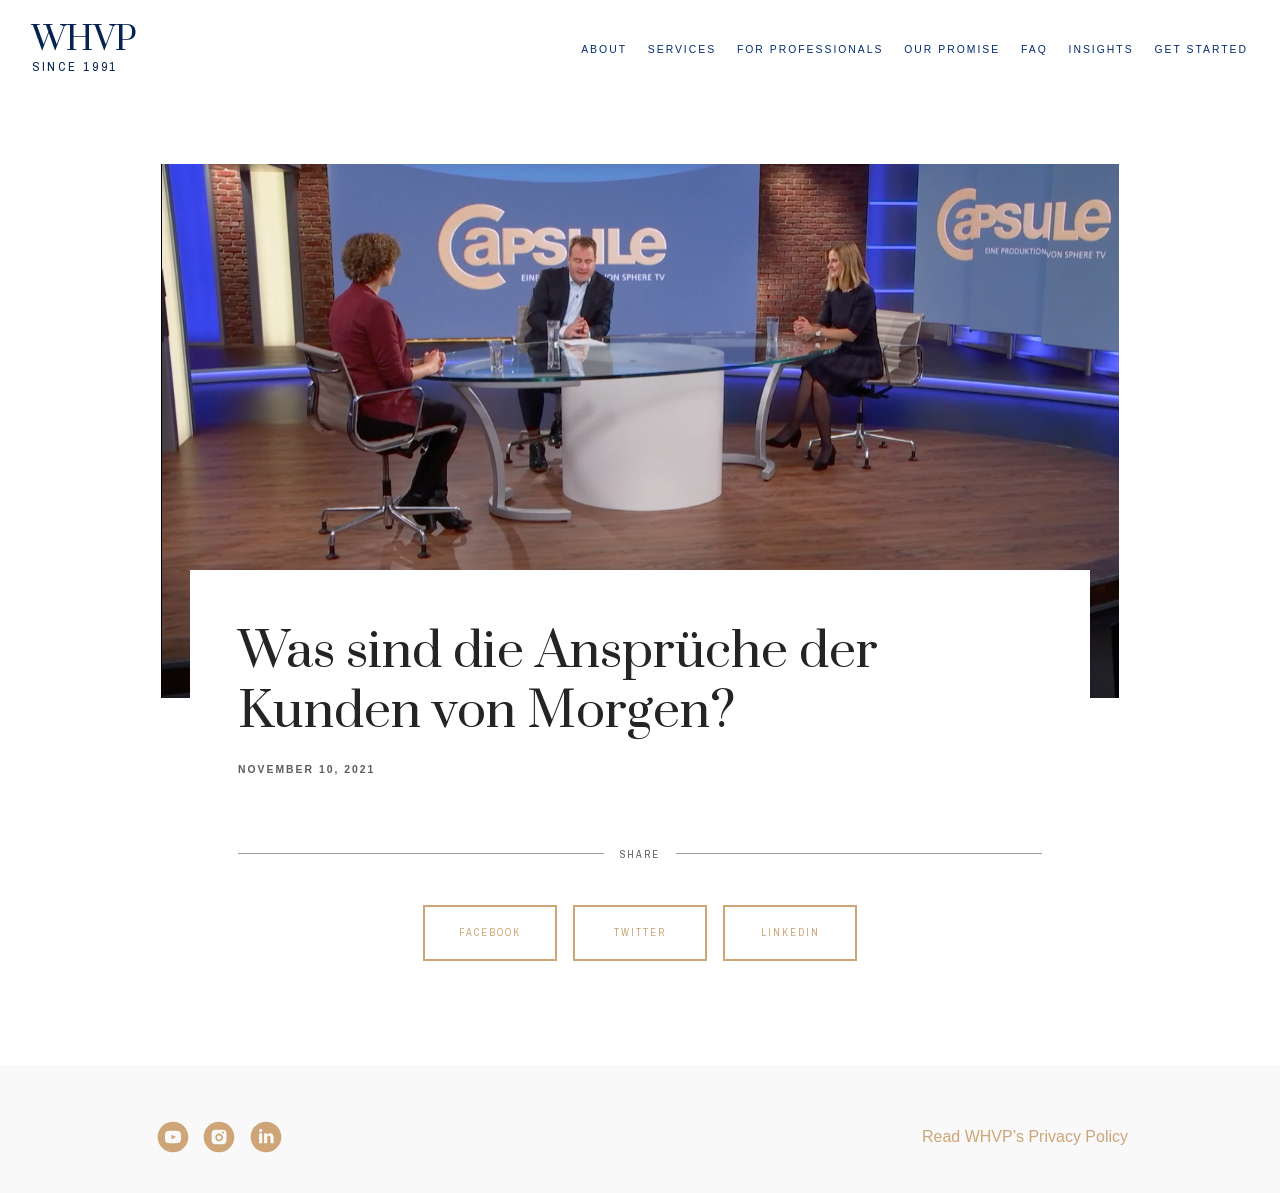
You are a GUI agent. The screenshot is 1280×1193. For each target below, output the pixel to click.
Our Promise (952, 49)
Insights (1101, 49)
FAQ (1034, 49)
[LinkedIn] (266, 1137)
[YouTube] (173, 1137)
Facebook (490, 932)
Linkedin (790, 932)
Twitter (640, 932)
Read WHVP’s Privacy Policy (1025, 1136)
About (604, 49)
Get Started (1201, 49)
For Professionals (810, 49)
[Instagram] (219, 1137)
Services (682, 49)
